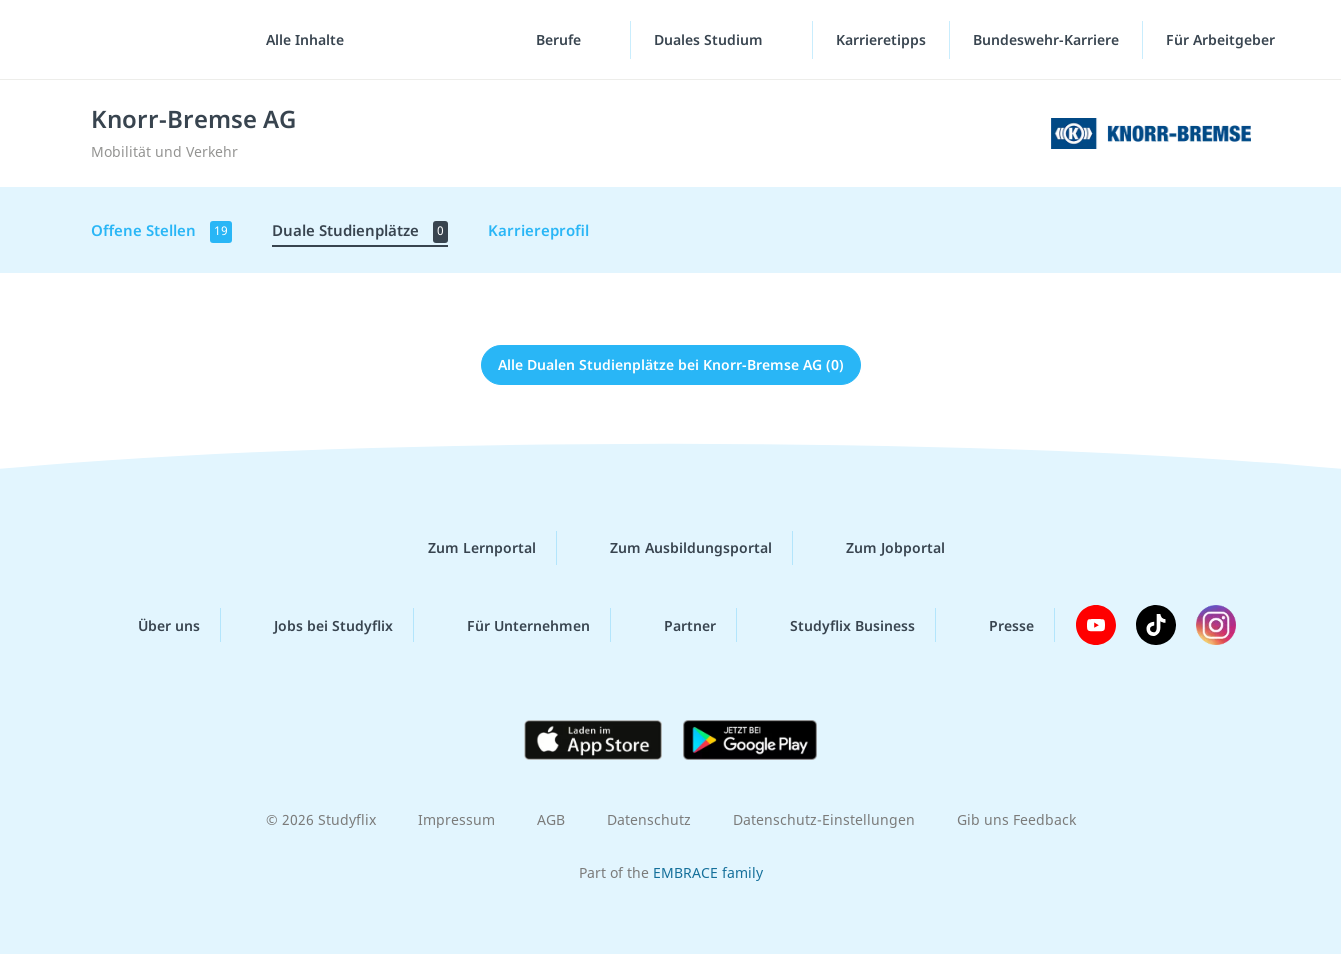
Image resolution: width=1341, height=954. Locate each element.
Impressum (456, 819)
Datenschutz (649, 819)
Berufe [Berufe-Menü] (560, 39)
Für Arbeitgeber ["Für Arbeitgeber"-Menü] (1222, 39)
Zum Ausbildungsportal (675, 548)
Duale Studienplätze (360, 231)
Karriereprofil (538, 230)
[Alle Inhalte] (298, 40)
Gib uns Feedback (1016, 819)
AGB (551, 819)
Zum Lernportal (466, 548)
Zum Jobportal (879, 548)
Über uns (153, 625)
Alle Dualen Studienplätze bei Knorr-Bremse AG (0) (671, 364)
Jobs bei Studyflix (317, 625)
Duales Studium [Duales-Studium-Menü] (710, 39)
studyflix (133, 39)
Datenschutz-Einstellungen (824, 819)
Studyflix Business (836, 625)
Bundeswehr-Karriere (1046, 39)
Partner (674, 625)
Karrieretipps (881, 39)
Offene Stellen (161, 231)
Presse (995, 625)
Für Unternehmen (512, 625)
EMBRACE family (708, 872)
